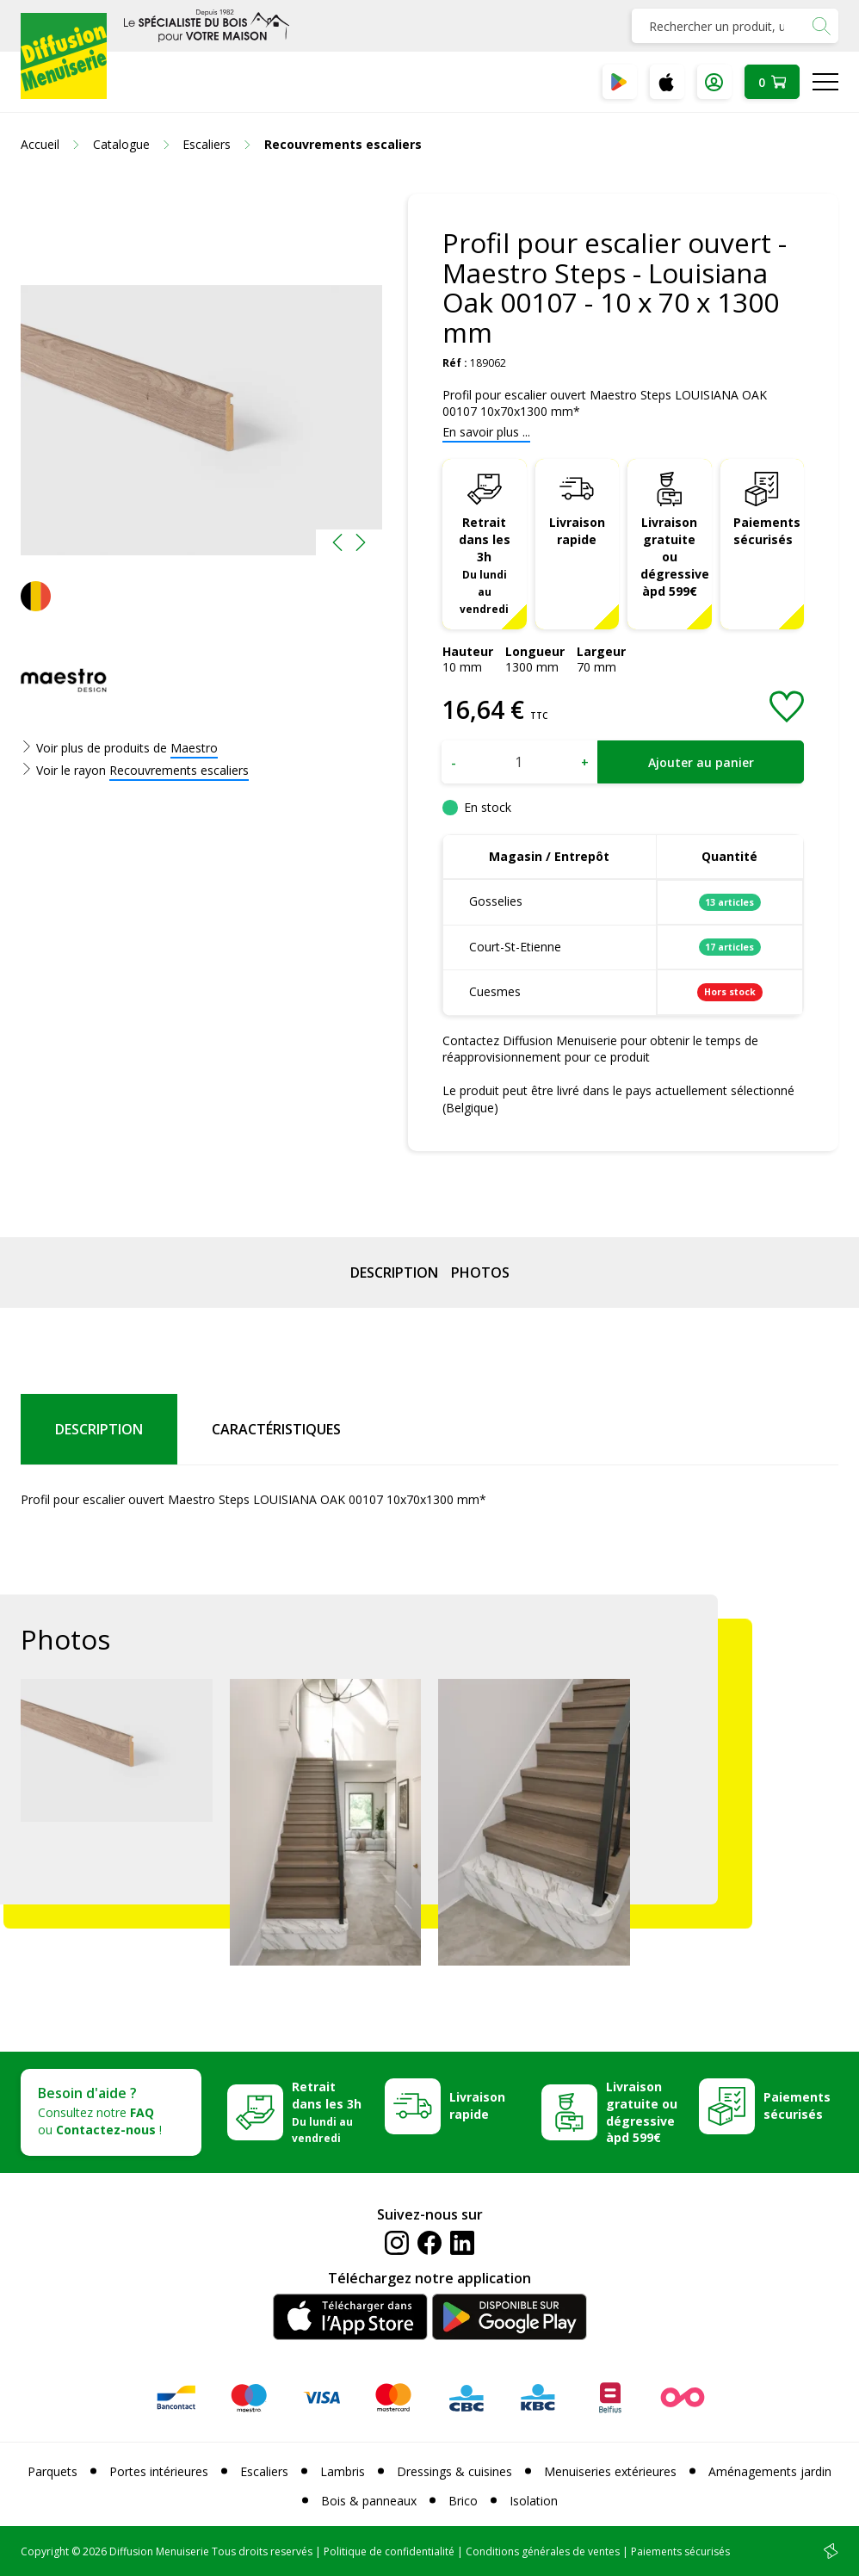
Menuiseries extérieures (610, 2471)
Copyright (45, 2551)
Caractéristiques (276, 1429)
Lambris (342, 2471)
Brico (463, 2500)
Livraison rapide (577, 531)
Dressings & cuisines (454, 2471)
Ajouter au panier (701, 762)
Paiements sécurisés (766, 531)
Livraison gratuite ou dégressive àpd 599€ (674, 556)
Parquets (52, 2471)
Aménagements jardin (769, 2471)
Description (394, 1272)
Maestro (194, 748)
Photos (480, 1272)
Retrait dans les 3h (484, 564)
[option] (201, 374)
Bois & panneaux (369, 2500)
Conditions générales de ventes (543, 2551)
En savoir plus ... (486, 432)
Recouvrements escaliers (179, 770)
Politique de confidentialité (389, 2551)
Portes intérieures (158, 2471)
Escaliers (264, 2471)
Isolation (534, 2500)
